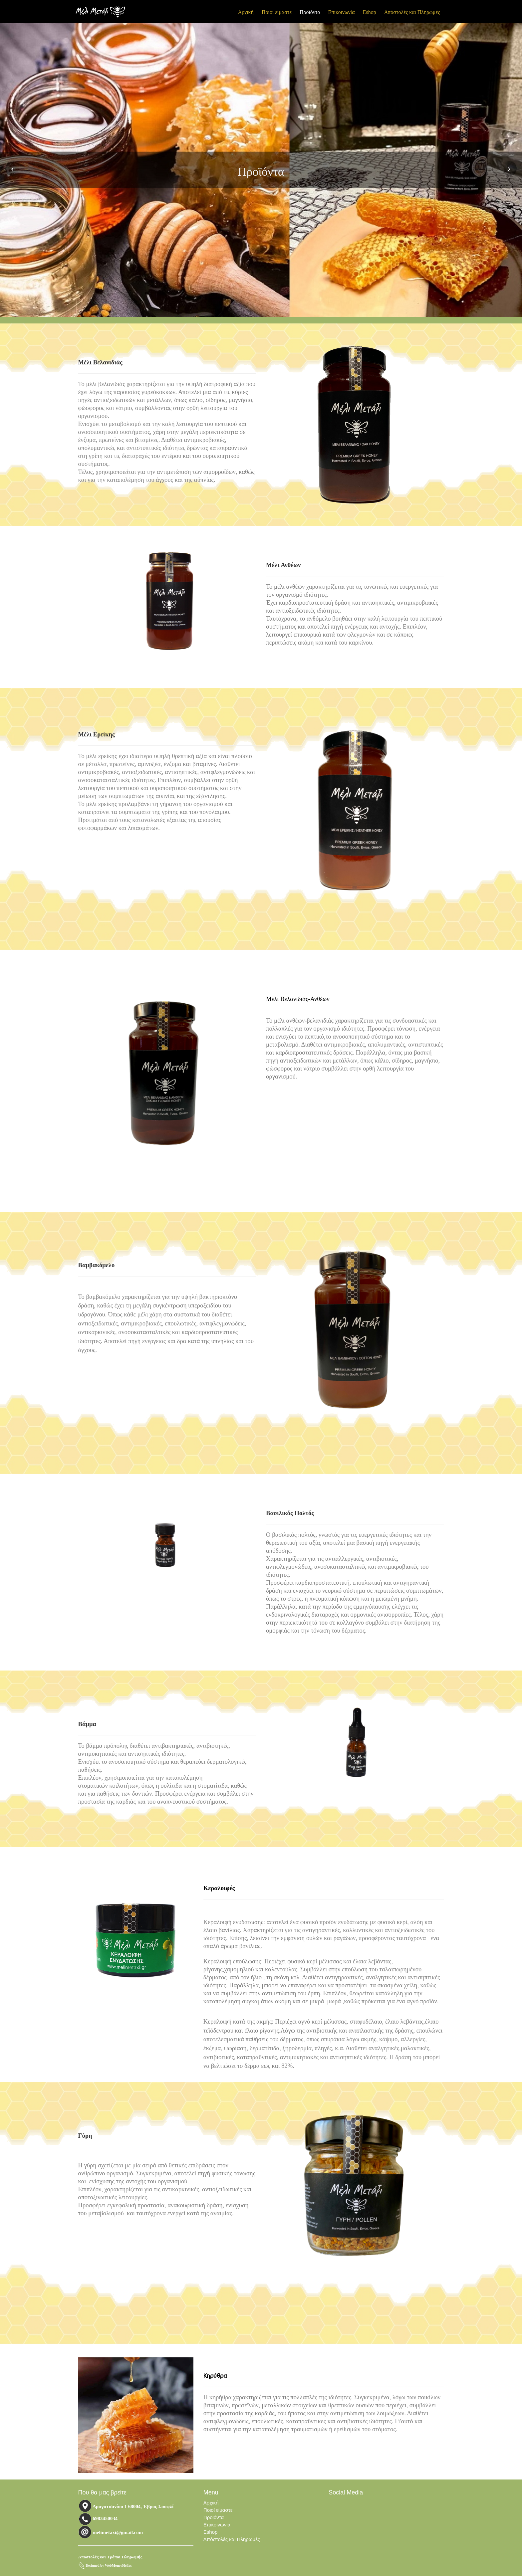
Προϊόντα (310, 12)
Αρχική (246, 12)
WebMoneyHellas (118, 2565)
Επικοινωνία (341, 12)
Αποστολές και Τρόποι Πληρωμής (110, 2556)
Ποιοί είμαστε (277, 12)
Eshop (369, 12)
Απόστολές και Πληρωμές (412, 12)
